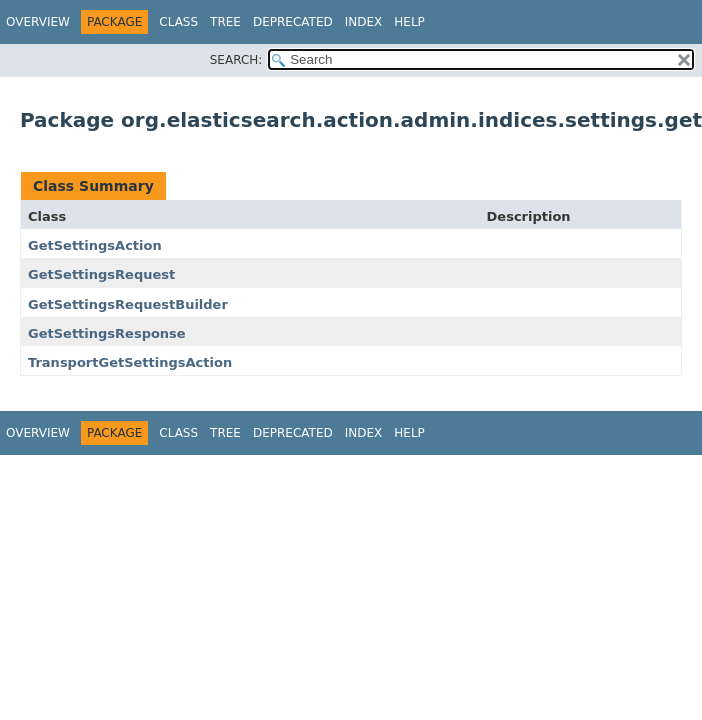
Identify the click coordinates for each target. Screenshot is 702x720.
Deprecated (293, 22)
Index (364, 22)
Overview (38, 22)
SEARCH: (236, 60)
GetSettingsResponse (107, 333)
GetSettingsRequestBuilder (128, 304)
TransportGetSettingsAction (130, 362)
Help (409, 22)
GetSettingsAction (95, 245)
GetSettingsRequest (101, 274)
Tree (225, 22)
